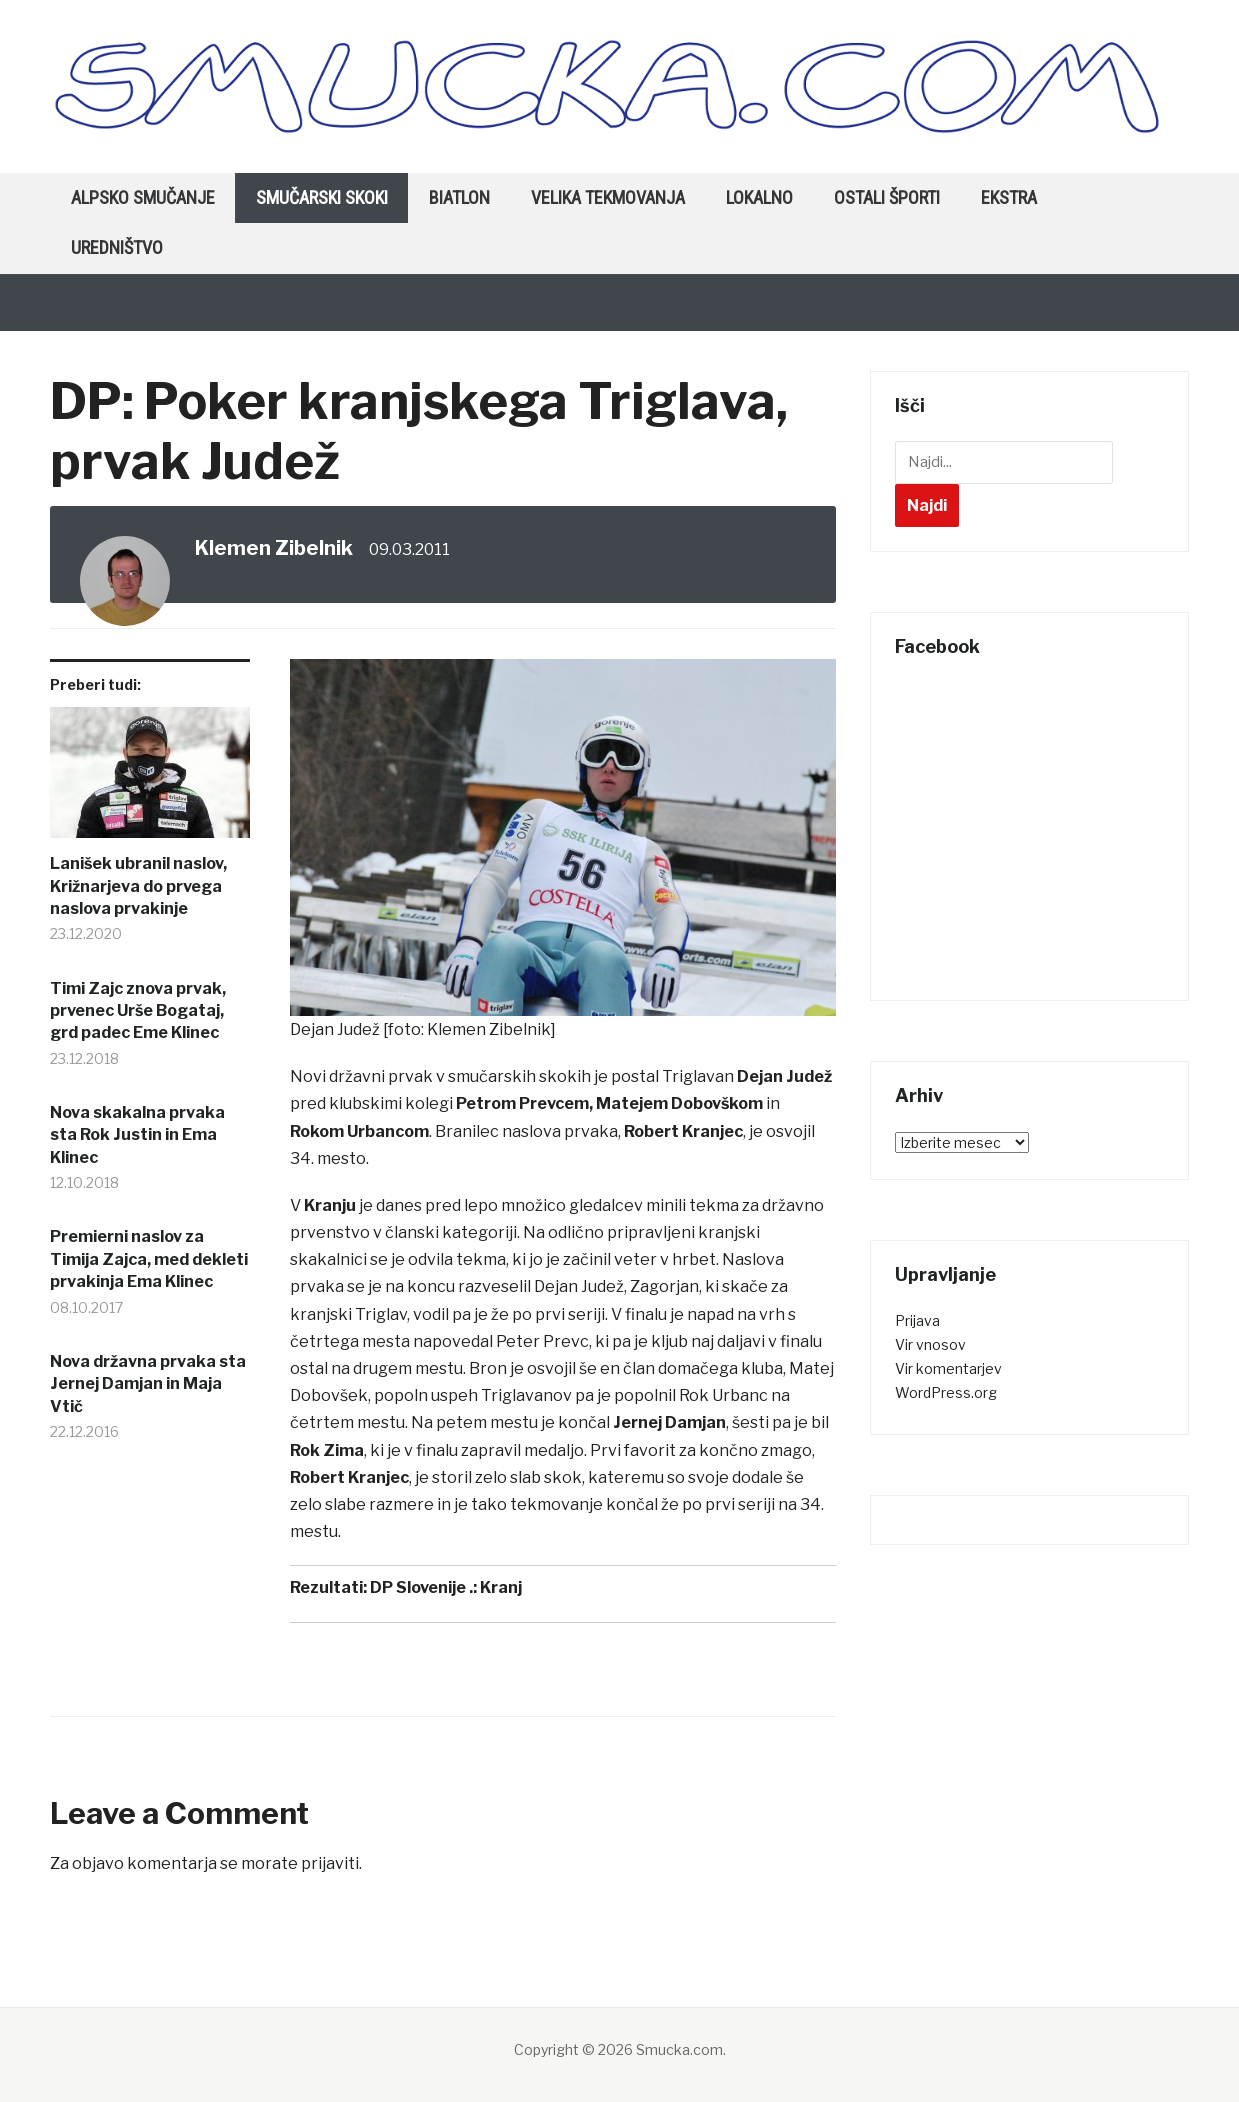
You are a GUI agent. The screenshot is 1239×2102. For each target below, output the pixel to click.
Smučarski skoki (322, 197)
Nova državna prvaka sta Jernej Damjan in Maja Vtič (148, 1384)
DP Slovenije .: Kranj (446, 1587)
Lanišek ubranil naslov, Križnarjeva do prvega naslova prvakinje (138, 886)
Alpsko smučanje (143, 197)
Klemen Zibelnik (274, 548)
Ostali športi (887, 197)
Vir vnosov (930, 1344)
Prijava (917, 1320)
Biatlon (459, 197)
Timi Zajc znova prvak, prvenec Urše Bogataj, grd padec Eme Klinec (138, 1011)
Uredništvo (117, 247)
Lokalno (759, 197)
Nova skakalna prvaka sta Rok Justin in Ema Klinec (137, 1135)
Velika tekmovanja (608, 197)
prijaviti (330, 1863)
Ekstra (1009, 197)
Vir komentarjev (948, 1368)
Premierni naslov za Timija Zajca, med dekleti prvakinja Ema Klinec (149, 1259)
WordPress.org (946, 1392)
